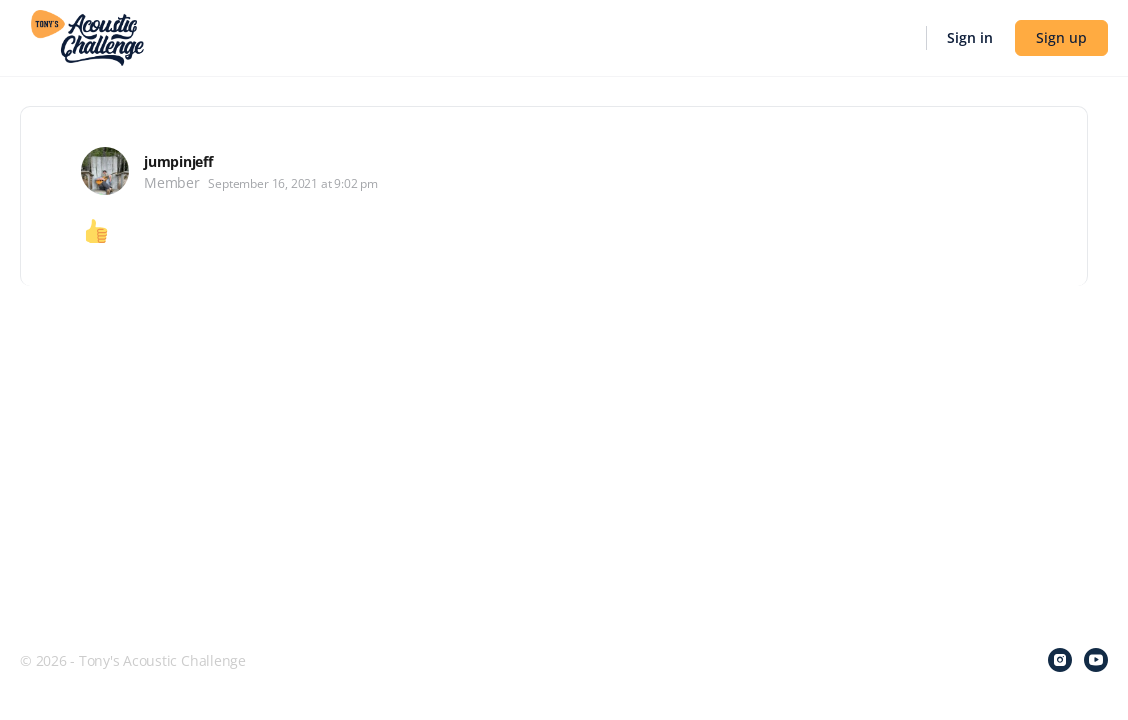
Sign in (970, 37)
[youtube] (1096, 660)
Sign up (1061, 37)
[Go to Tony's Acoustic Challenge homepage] (87, 36)
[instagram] (1060, 660)
